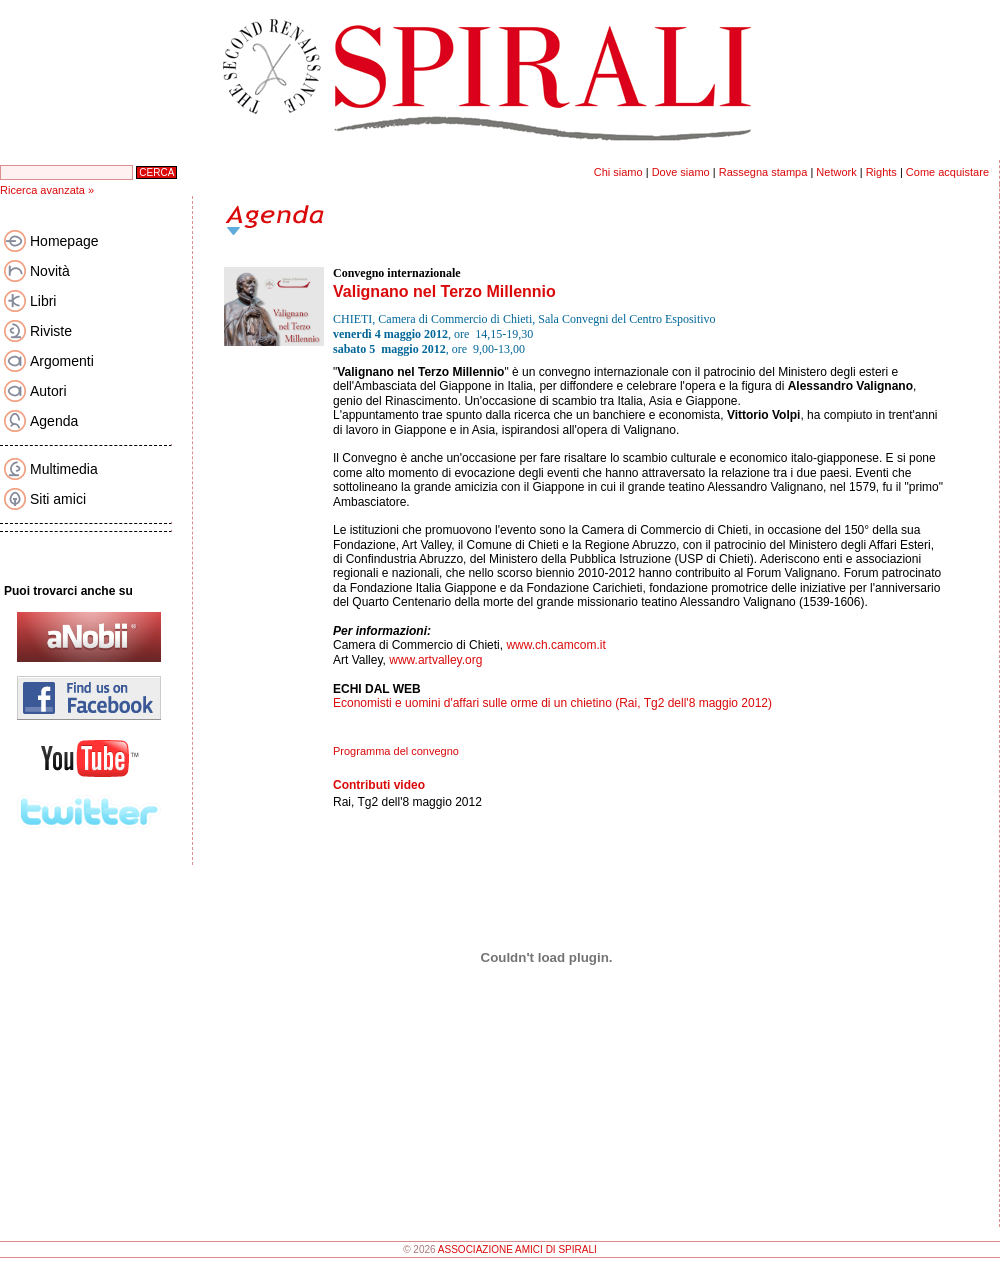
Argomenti (62, 361)
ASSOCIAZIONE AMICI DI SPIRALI (517, 1249)
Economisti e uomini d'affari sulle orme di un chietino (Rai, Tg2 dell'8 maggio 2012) (552, 703)
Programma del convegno (396, 751)
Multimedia (64, 469)
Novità (50, 271)
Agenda (54, 421)
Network (836, 172)
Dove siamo (681, 172)
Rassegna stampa (763, 172)
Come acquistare (947, 172)
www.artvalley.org (435, 660)
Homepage (64, 241)
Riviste (51, 331)
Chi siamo (618, 172)
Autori (48, 391)
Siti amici (58, 499)
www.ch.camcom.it (555, 645)
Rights (881, 172)
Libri (43, 301)
